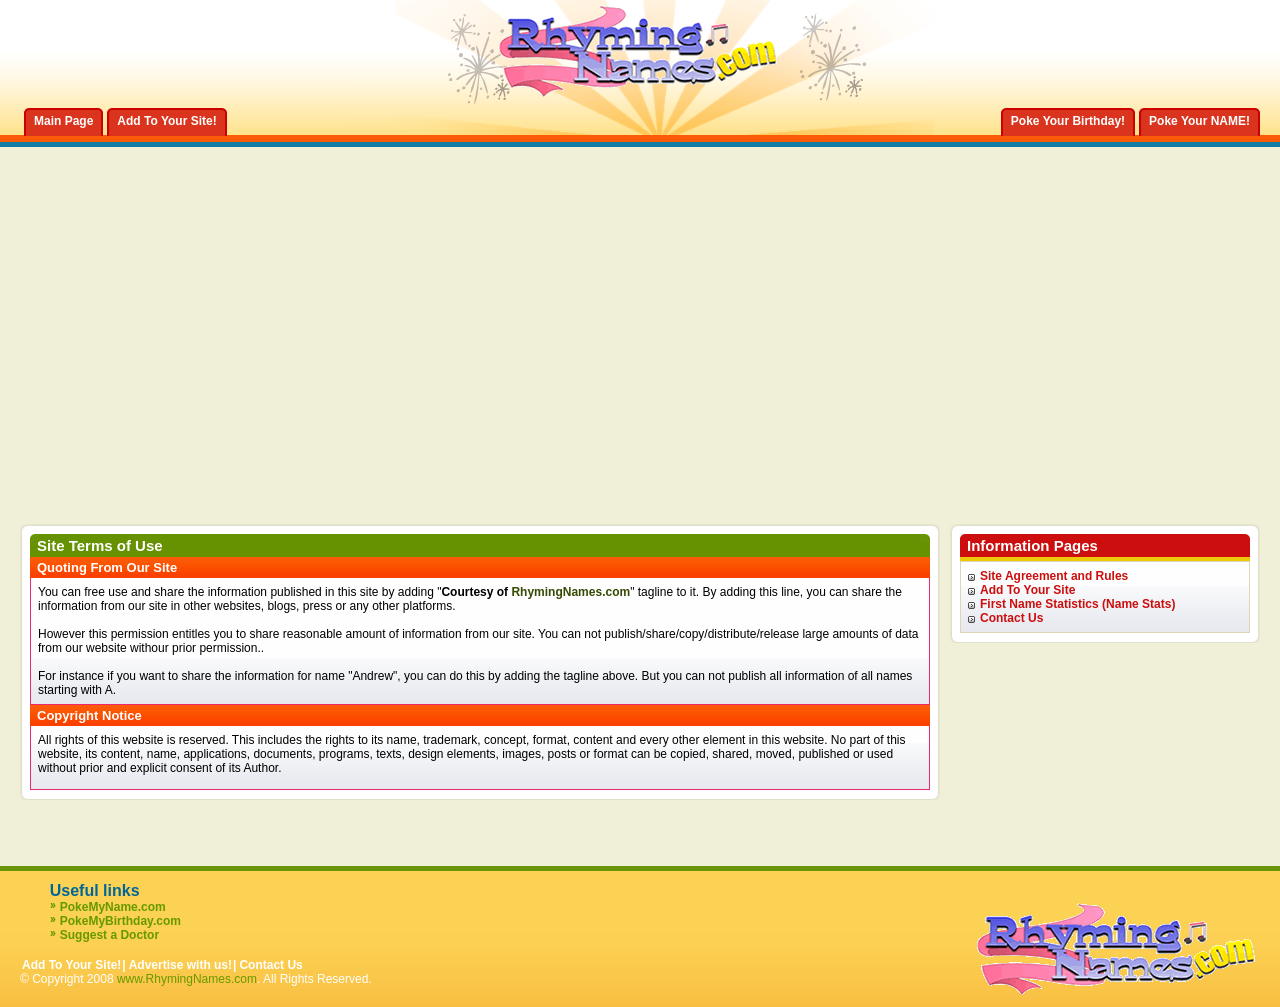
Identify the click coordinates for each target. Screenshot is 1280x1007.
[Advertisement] (640, 374)
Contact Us (1011, 618)
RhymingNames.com (570, 592)
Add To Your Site (1027, 590)
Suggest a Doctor (109, 935)
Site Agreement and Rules (1054, 576)
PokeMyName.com (113, 907)
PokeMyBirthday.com (120, 921)
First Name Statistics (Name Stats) (1077, 604)
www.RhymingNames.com (187, 979)
